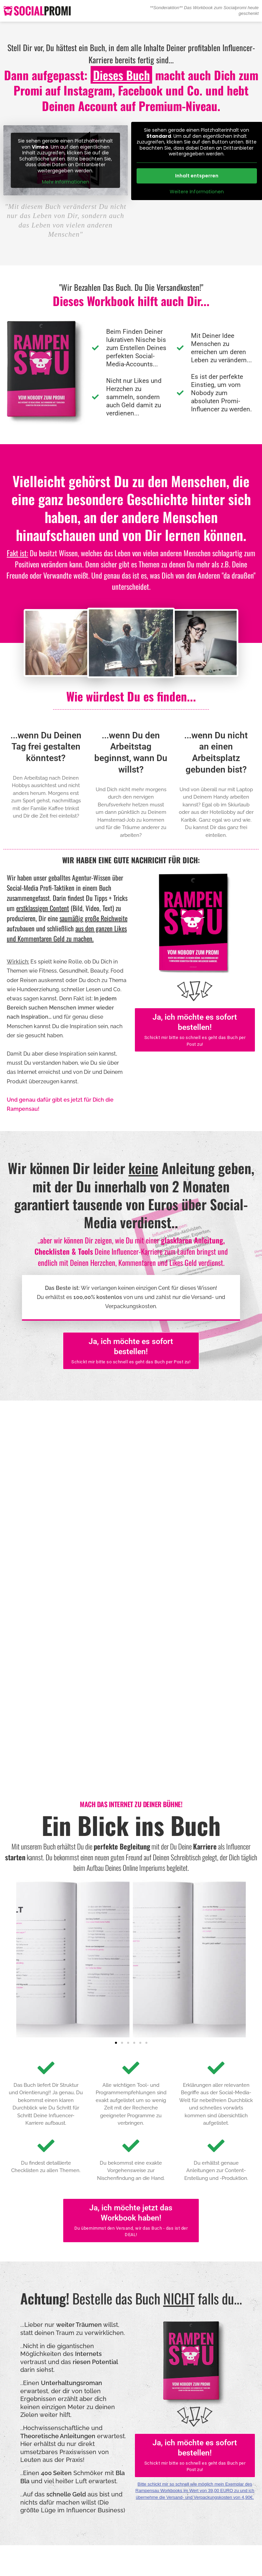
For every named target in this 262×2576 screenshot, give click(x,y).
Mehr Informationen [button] (65, 182)
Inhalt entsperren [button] (196, 175)
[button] (116, 1962)
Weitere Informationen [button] (196, 192)
